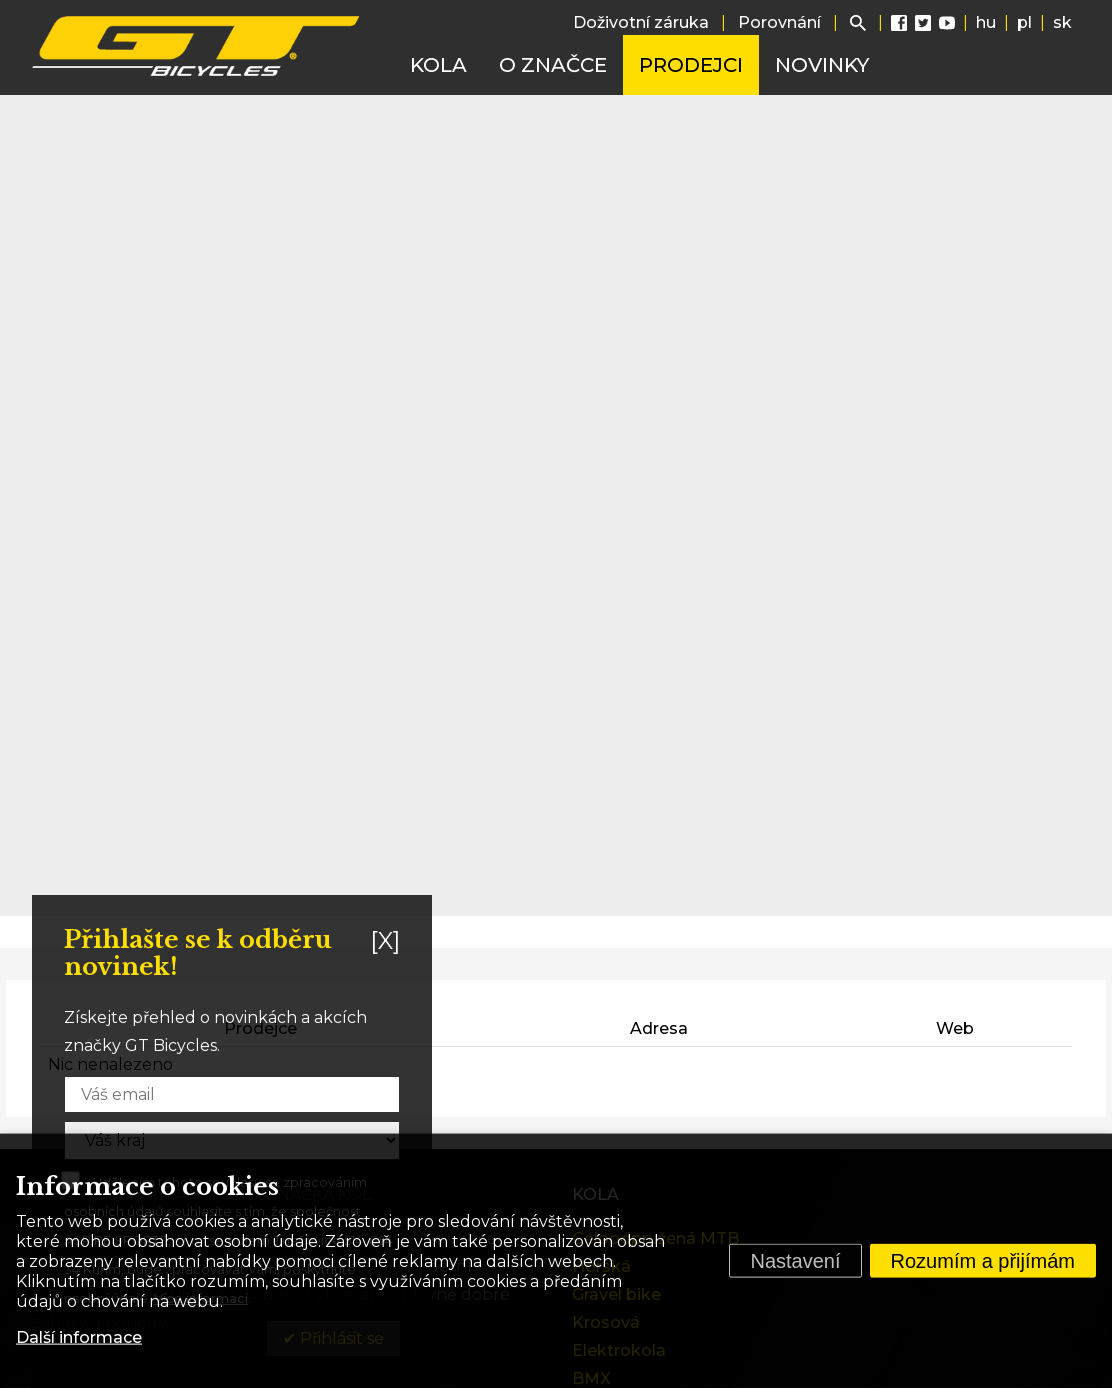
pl (1024, 22)
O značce (553, 65)
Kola (438, 65)
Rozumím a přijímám (983, 1261)
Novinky (822, 65)
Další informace (79, 1337)
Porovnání (779, 22)
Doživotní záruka (641, 22)
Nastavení (795, 1261)
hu (986, 22)
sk (1062, 22)
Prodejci (691, 65)
